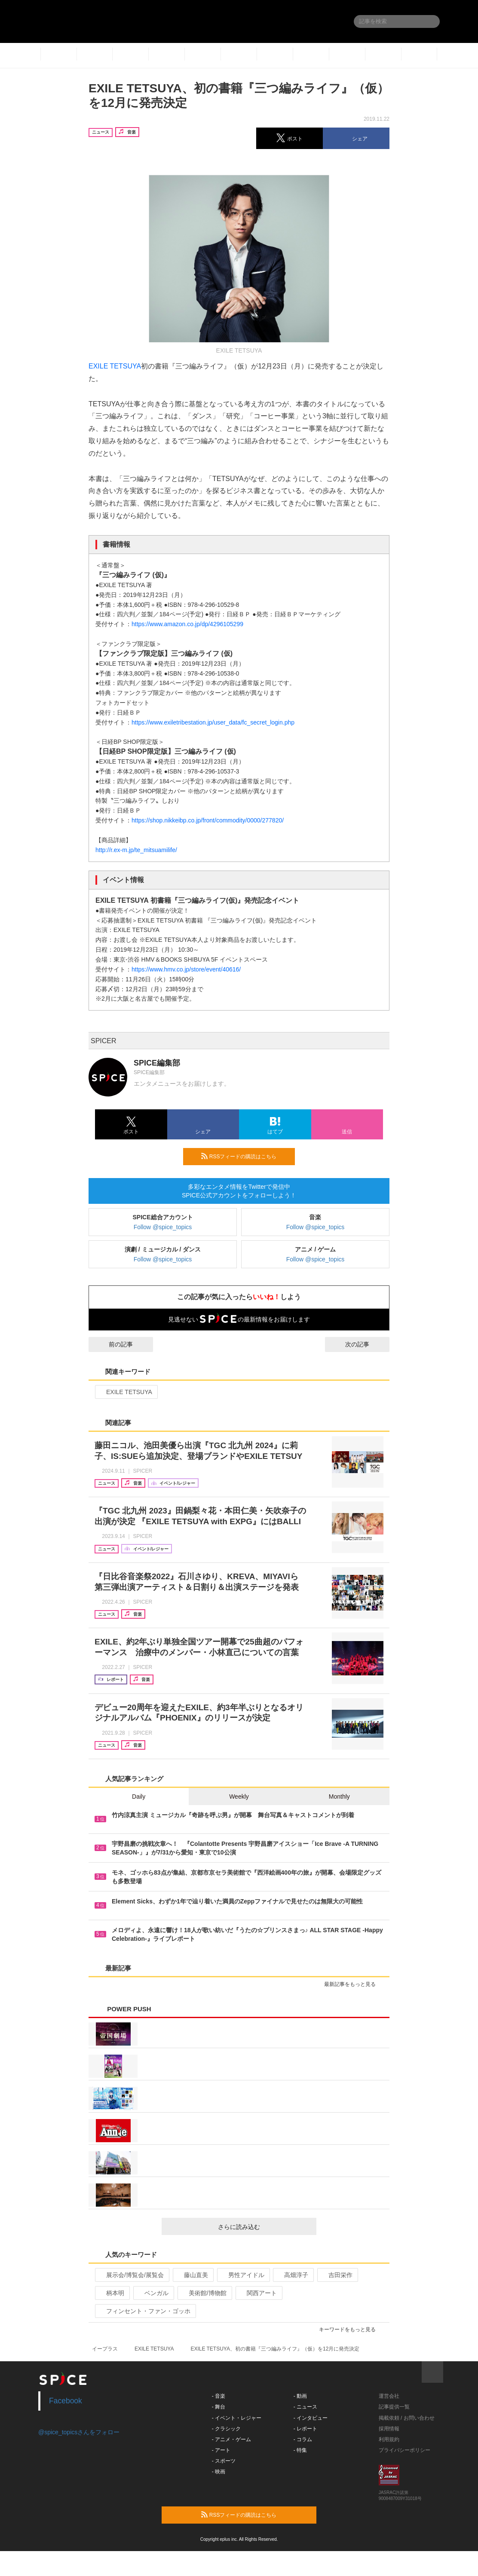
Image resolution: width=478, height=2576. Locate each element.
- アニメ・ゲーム (231, 2439)
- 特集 (300, 2450)
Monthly (339, 1796)
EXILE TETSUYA (115, 366)
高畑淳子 (292, 2275)
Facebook (65, 2400)
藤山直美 (192, 2275)
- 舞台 (218, 2407)
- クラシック (226, 2429)
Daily (138, 1796)
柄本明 (111, 2293)
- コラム (303, 2439)
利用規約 (389, 2439)
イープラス (105, 2349)
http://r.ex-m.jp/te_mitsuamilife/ (136, 849)
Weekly (239, 1796)
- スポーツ (224, 2461)
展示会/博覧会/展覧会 (131, 2275)
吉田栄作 (336, 2275)
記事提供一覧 (394, 2407)
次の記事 (365, 1344)
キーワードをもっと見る (351, 2329)
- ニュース (305, 2407)
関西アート (258, 2293)
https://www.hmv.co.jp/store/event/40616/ (186, 969)
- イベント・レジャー (236, 2418)
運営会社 (389, 2396)
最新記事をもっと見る (353, 1984)
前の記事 (113, 1344)
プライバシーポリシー (404, 2450)
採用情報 (389, 2429)
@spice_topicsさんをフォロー (79, 2432)
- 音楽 (218, 2396)
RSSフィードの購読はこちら (244, 1156)
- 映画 (218, 2472)
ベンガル (153, 2293)
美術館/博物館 (204, 2293)
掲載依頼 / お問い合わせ (407, 2418)
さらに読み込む (263, 2226)
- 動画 (300, 2396)
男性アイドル (242, 2275)
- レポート (305, 2429)
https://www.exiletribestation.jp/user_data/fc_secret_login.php (213, 722)
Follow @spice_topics (163, 1227)
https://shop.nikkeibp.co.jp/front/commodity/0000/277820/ (208, 820)
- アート (221, 2450)
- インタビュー (311, 2418)
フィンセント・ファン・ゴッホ (144, 2311)
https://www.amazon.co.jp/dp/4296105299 (187, 624)
